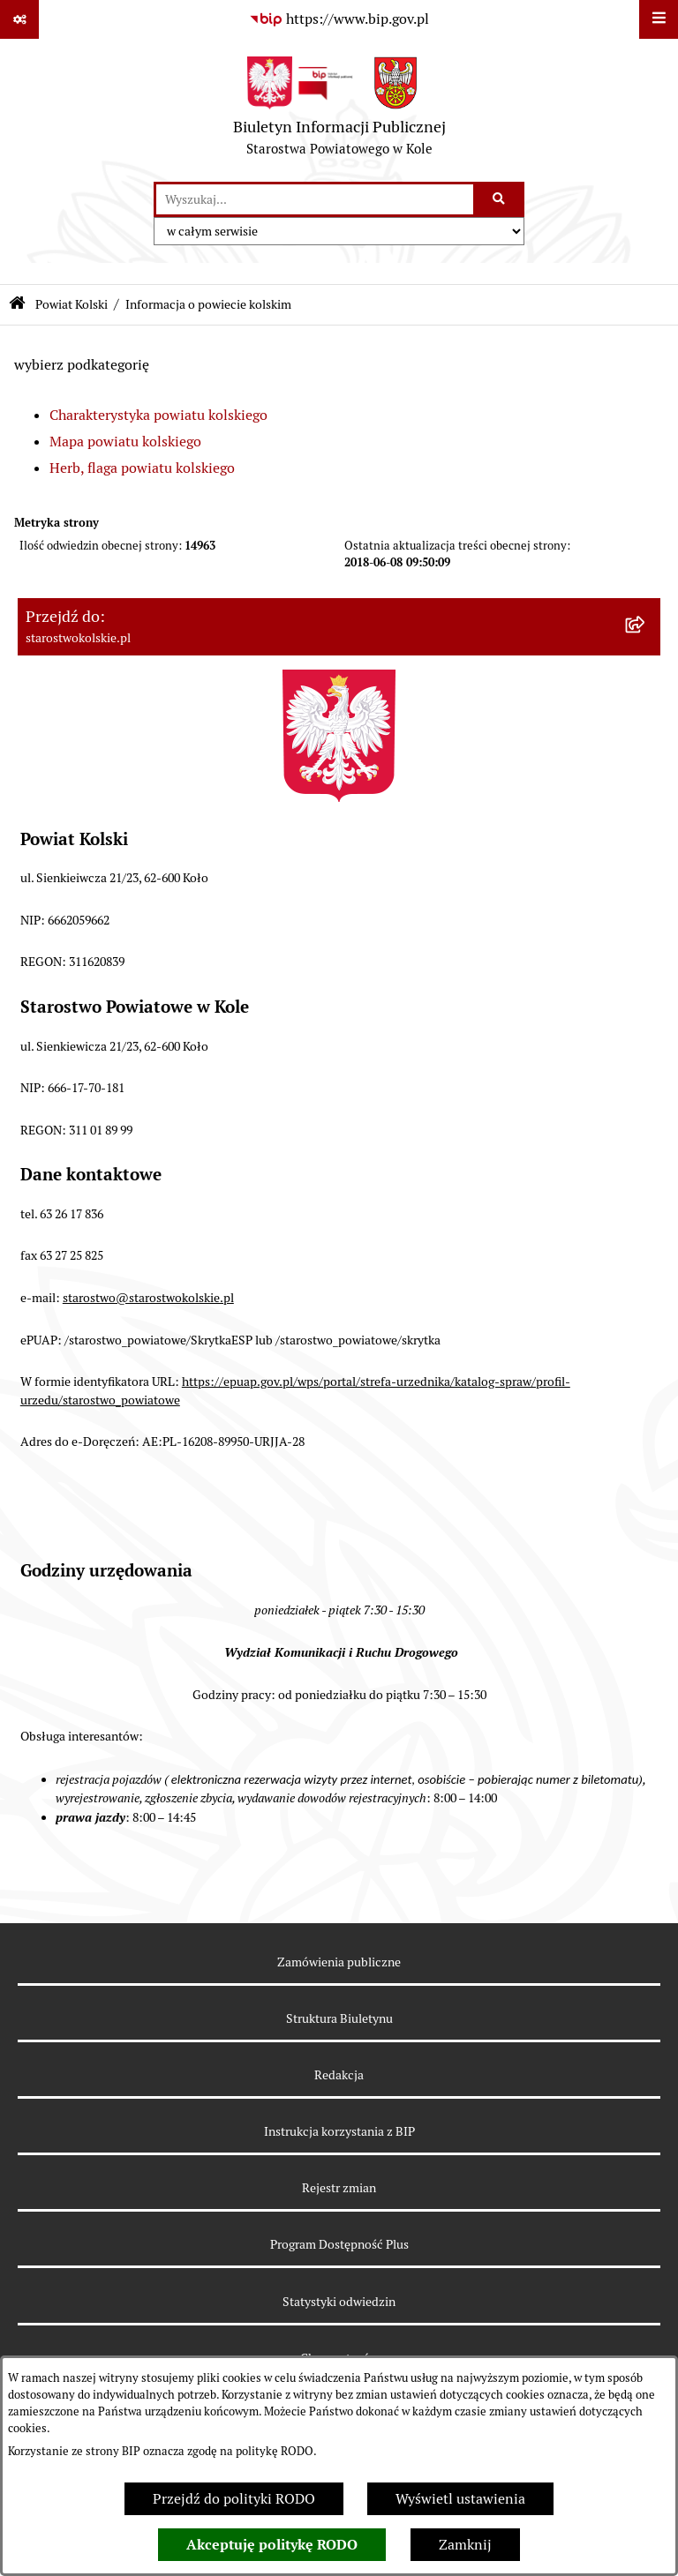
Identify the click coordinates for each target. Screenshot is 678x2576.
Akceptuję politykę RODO (272, 2544)
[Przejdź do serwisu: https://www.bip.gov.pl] (339, 19)
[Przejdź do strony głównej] (339, 110)
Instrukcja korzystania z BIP (339, 2131)
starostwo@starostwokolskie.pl (148, 1298)
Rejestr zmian (339, 2188)
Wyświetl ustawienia (460, 2499)
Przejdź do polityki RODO (234, 2499)
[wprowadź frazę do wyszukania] (315, 199)
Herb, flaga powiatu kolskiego (142, 468)
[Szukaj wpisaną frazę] (500, 199)
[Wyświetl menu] (658, 19)
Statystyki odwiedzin (339, 2302)
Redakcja (339, 2075)
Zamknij (465, 2544)
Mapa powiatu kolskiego (125, 441)
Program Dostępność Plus (339, 2244)
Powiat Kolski (71, 304)
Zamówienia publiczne (339, 1962)
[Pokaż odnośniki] (19, 19)
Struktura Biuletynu (339, 2018)
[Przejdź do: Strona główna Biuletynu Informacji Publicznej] (17, 305)
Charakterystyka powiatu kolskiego (158, 415)
